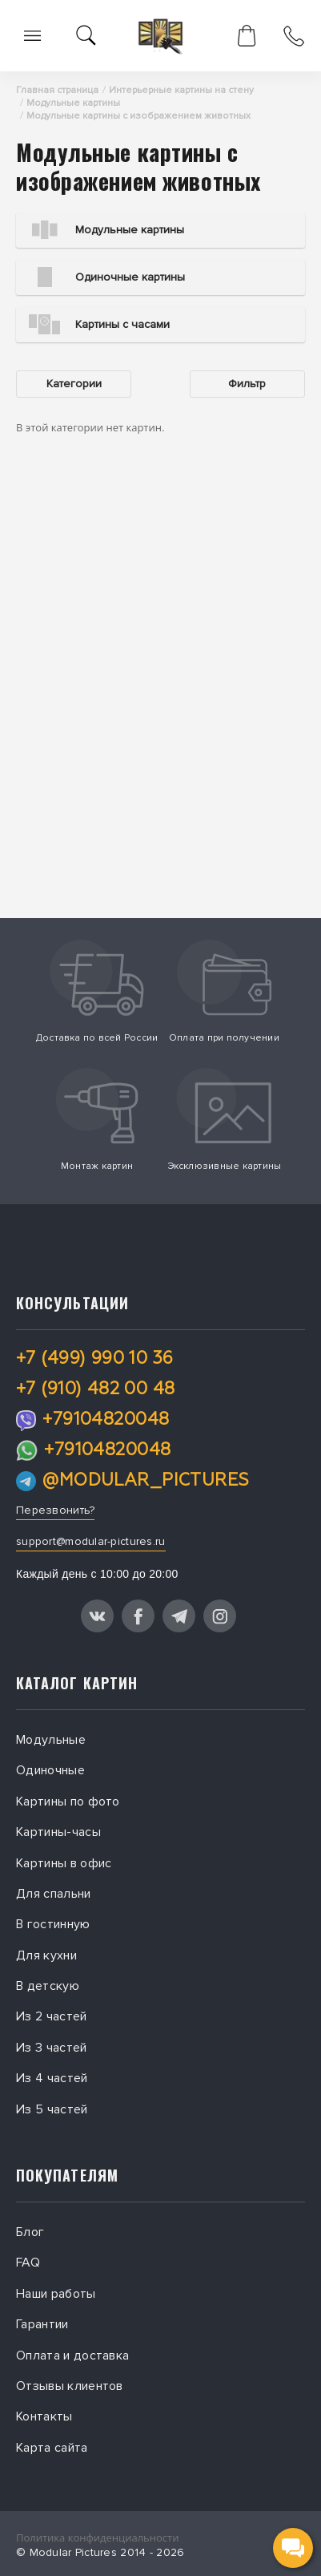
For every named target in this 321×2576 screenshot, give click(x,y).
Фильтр (247, 383)
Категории (74, 383)
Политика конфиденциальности (97, 2537)
